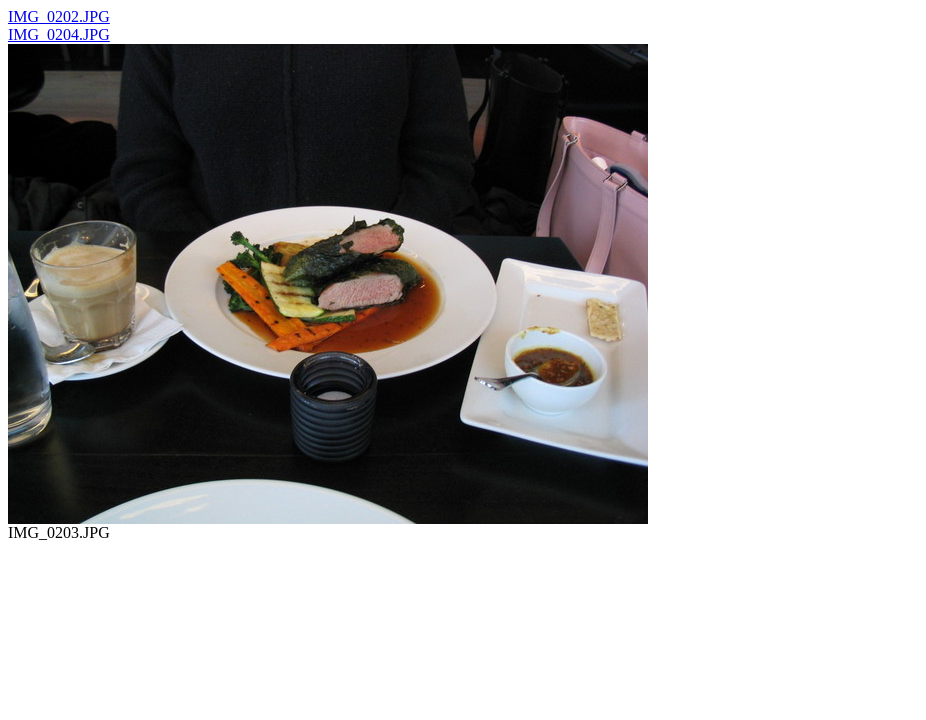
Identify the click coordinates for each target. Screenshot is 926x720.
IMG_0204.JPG (59, 34)
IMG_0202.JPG (59, 16)
